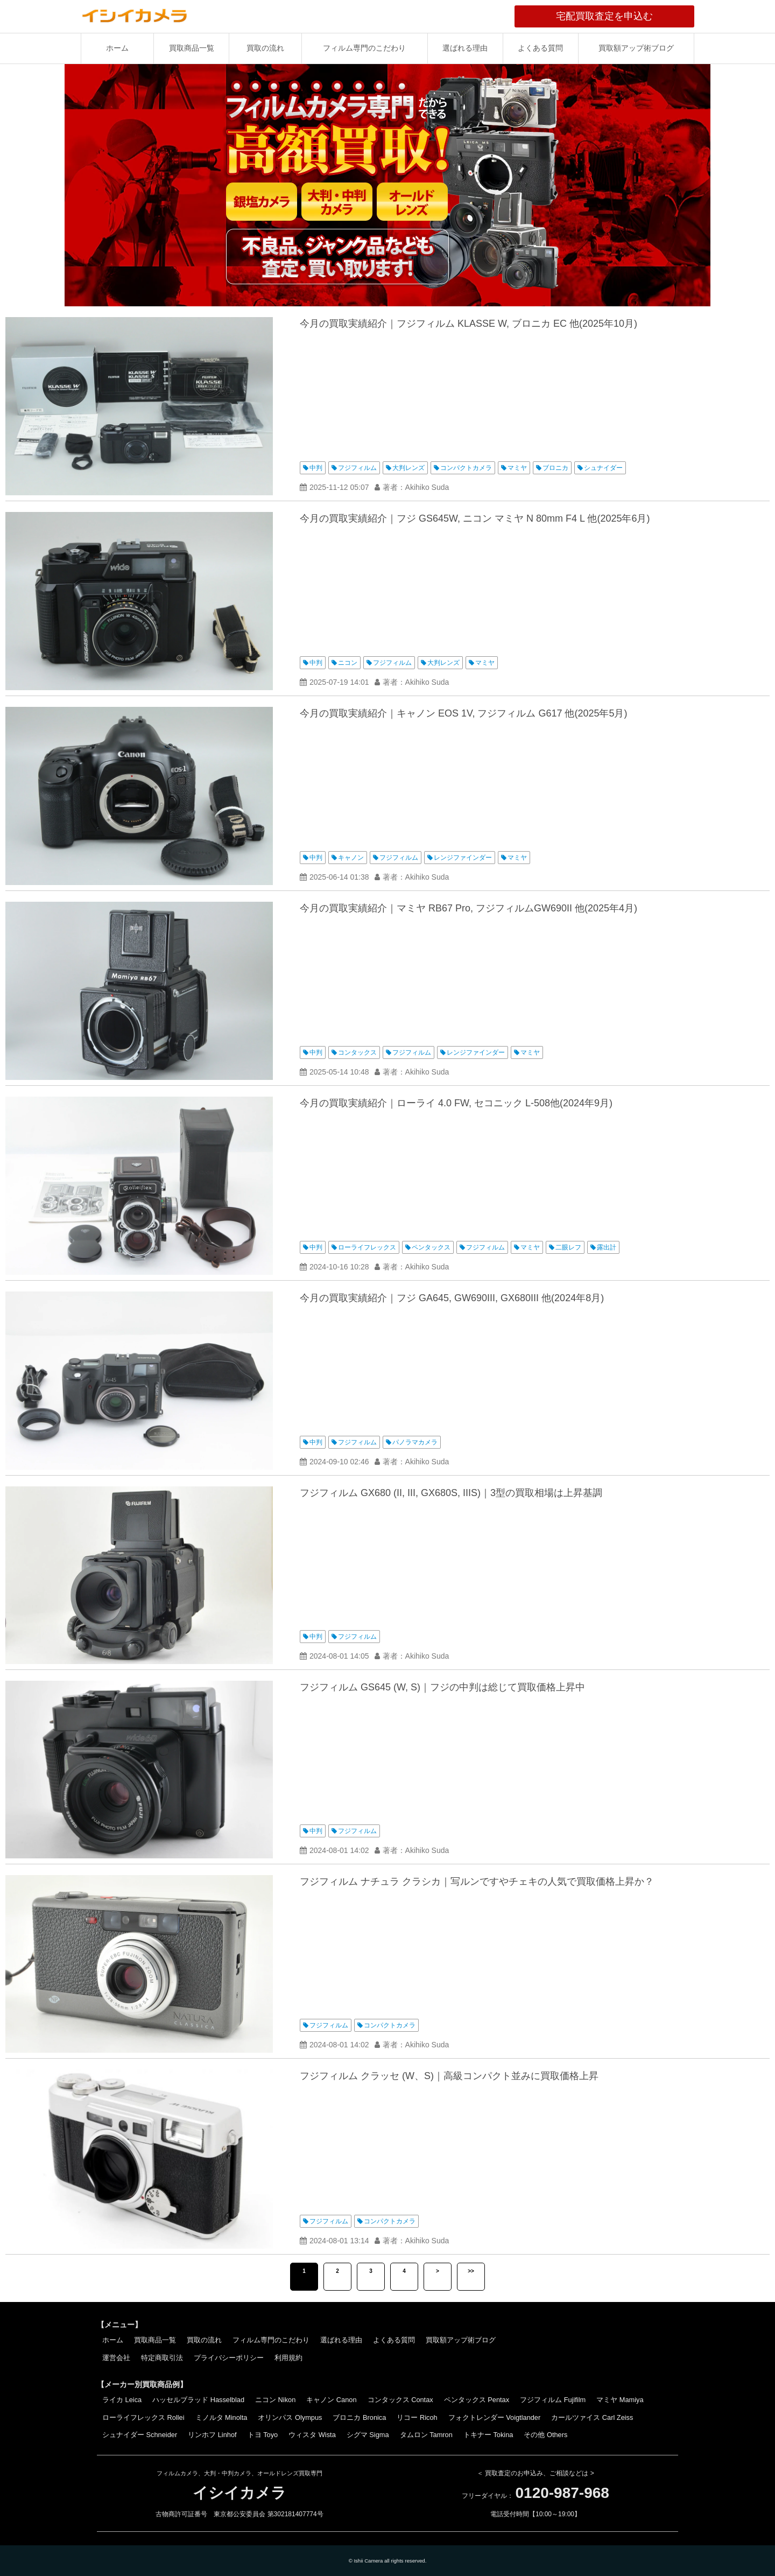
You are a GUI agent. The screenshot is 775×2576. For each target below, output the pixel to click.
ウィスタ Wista (312, 2435)
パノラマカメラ (415, 1442)
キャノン (351, 857)
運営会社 (116, 2358)
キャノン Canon (331, 2400)
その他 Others (545, 2435)
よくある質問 (540, 48)
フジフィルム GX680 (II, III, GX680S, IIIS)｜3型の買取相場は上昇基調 (451, 1492)
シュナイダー (603, 468)
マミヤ (517, 468)
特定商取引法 (162, 2358)
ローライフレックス (367, 1247)
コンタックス (357, 1052)
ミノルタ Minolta (221, 2417)
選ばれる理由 (465, 48)
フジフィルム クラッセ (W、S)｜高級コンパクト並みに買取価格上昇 (449, 2075)
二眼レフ (568, 1247)
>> (471, 2271)
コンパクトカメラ (466, 468)
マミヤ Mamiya (619, 2400)
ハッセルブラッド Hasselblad (198, 2400)
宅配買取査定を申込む (625, 16)
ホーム (117, 48)
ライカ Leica (122, 2400)
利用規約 (288, 2358)
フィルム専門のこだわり (364, 48)
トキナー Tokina (488, 2435)
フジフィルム (357, 468)
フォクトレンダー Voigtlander (494, 2417)
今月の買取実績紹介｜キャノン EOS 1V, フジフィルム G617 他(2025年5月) (463, 713)
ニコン (347, 662)
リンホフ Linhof (212, 2435)
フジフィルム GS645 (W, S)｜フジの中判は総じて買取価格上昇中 (442, 1687)
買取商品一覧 (191, 48)
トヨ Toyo (263, 2435)
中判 (315, 468)
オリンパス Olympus (290, 2417)
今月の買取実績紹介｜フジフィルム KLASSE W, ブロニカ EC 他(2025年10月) (468, 323)
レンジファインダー (463, 857)
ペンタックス (431, 1247)
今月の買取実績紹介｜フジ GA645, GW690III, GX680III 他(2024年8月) (452, 1298)
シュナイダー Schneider (139, 2435)
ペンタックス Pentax (476, 2400)
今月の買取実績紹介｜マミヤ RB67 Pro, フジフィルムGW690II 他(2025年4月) (468, 908)
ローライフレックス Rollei (143, 2417)
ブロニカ (555, 468)
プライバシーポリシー (229, 2358)
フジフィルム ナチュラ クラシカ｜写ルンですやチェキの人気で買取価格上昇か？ (477, 1881)
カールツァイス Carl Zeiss (592, 2417)
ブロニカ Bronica (359, 2417)
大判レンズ (408, 468)
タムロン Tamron (426, 2435)
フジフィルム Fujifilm (553, 2400)
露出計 (606, 1247)
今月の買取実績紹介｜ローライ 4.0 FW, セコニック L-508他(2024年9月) (456, 1103)
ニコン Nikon (275, 2400)
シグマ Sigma (368, 2435)
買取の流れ (265, 48)
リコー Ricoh (417, 2417)
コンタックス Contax (400, 2400)
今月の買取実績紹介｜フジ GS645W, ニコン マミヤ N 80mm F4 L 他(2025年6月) (475, 518)
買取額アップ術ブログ (636, 48)
